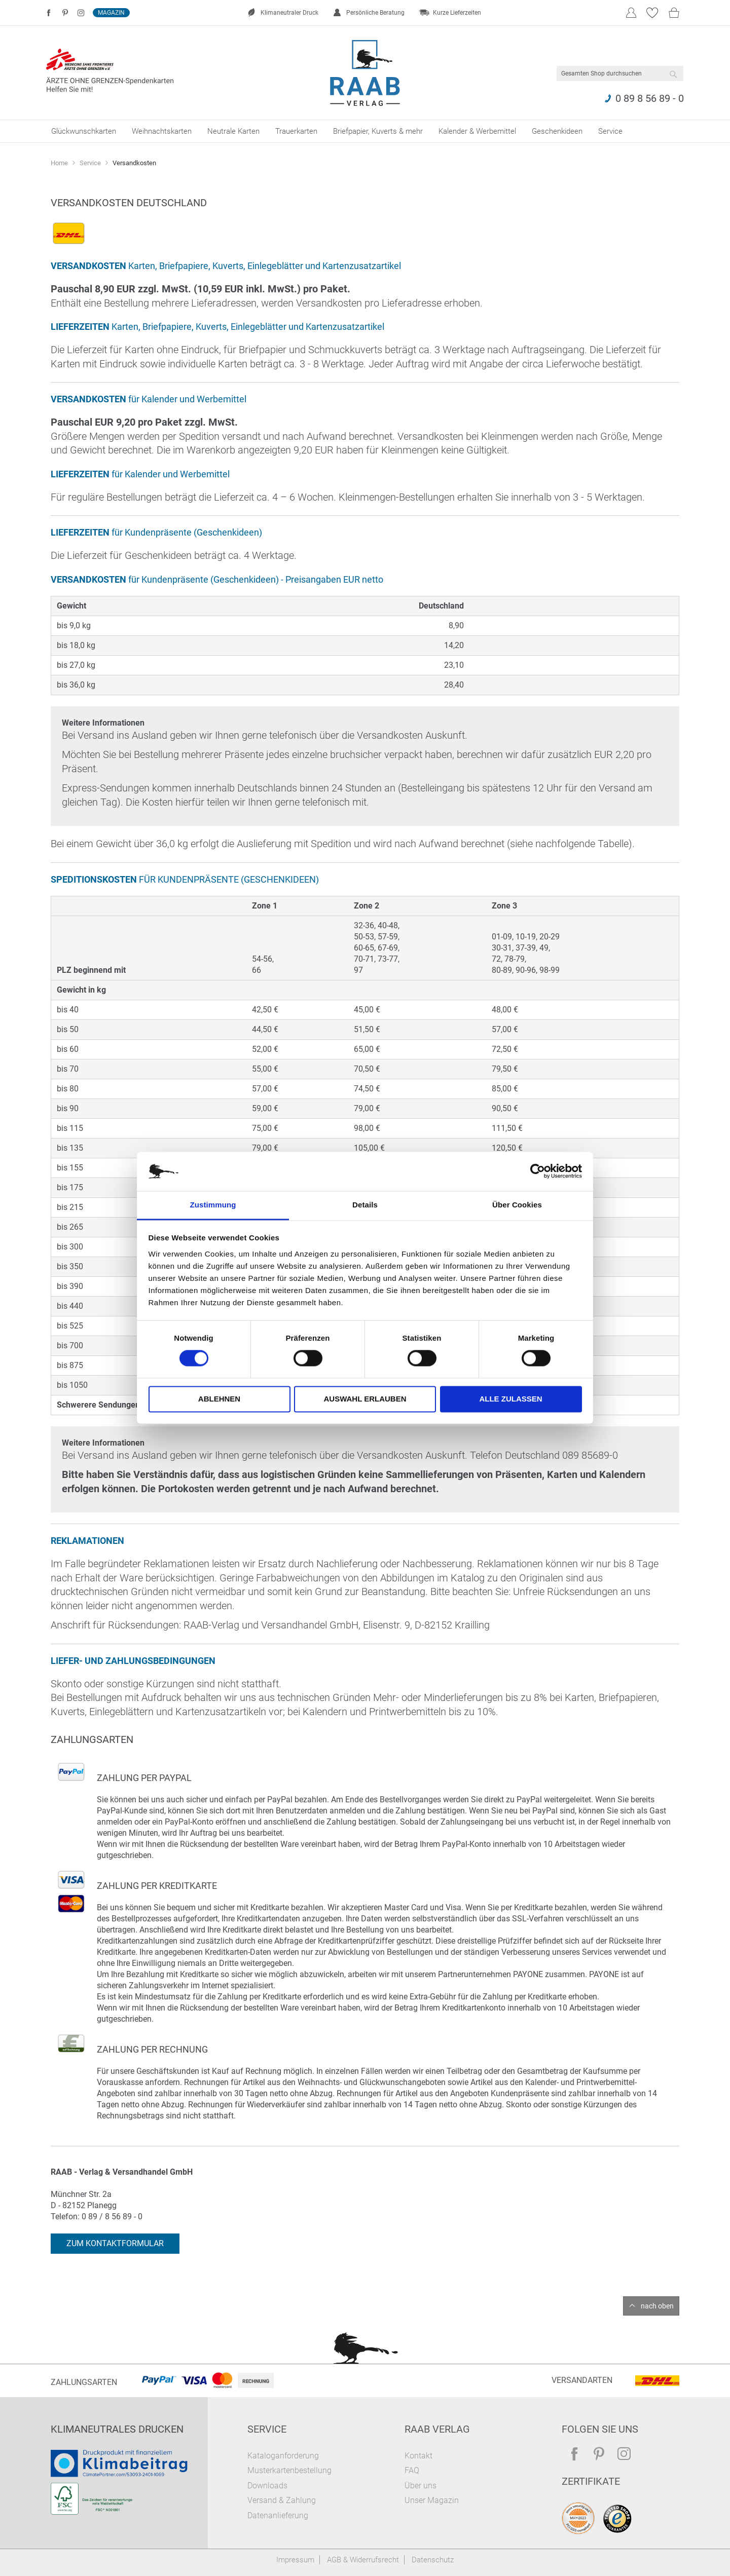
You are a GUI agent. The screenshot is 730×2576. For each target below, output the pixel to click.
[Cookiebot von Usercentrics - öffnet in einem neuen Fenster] (537, 1171)
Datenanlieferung (277, 2515)
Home (60, 163)
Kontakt (418, 2455)
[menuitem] (83, 131)
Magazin (111, 12)
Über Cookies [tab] (517, 1204)
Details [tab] (365, 1204)
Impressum (295, 2559)
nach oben (657, 2306)
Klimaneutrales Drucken (117, 2429)
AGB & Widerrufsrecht (363, 2559)
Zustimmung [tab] (213, 1204)
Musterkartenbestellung (289, 2470)
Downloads (267, 2485)
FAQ (412, 2470)
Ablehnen (219, 1398)
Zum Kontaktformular (115, 2243)
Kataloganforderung (283, 2455)
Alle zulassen (510, 1398)
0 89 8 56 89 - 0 (649, 98)
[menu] (365, 131)
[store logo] (365, 73)
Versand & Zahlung (281, 2500)
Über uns (420, 2485)
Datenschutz (433, 2559)
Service (91, 163)
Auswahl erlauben (364, 1398)
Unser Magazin (432, 2500)
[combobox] (620, 73)
